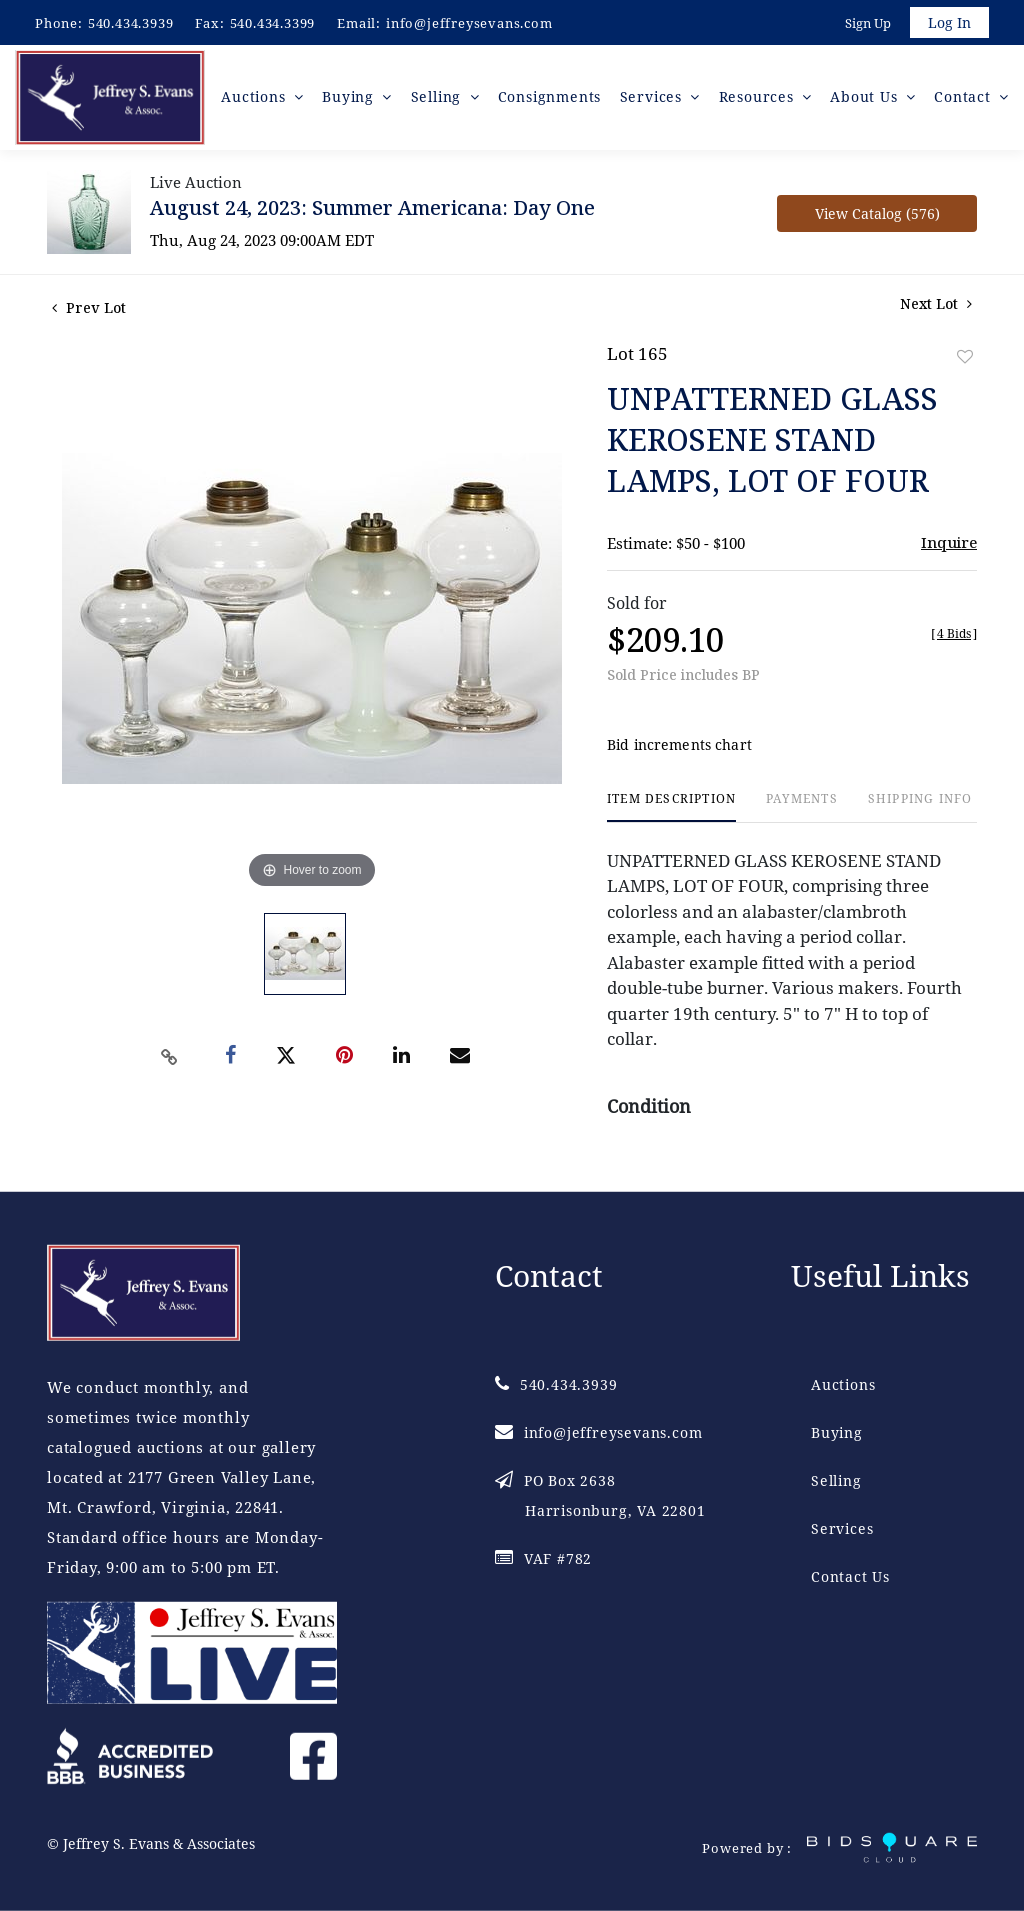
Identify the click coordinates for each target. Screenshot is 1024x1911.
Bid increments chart (679, 748)
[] (954, 636)
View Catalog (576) (877, 216)
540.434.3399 (273, 23)
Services (842, 1527)
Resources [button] (759, 99)
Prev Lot (89, 310)
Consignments (551, 99)
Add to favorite (965, 359)
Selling (836, 1479)
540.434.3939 (131, 23)
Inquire (949, 545)
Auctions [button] (258, 99)
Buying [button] (353, 99)
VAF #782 (543, 1557)
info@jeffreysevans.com (469, 23)
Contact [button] (964, 99)
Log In (948, 23)
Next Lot (936, 306)
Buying (837, 1431)
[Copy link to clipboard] (170, 1060)
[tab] (671, 810)
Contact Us (850, 1575)
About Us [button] (867, 99)
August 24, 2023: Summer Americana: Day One (372, 210)
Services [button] (654, 99)
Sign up (866, 24)
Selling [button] (439, 99)
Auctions (843, 1383)
